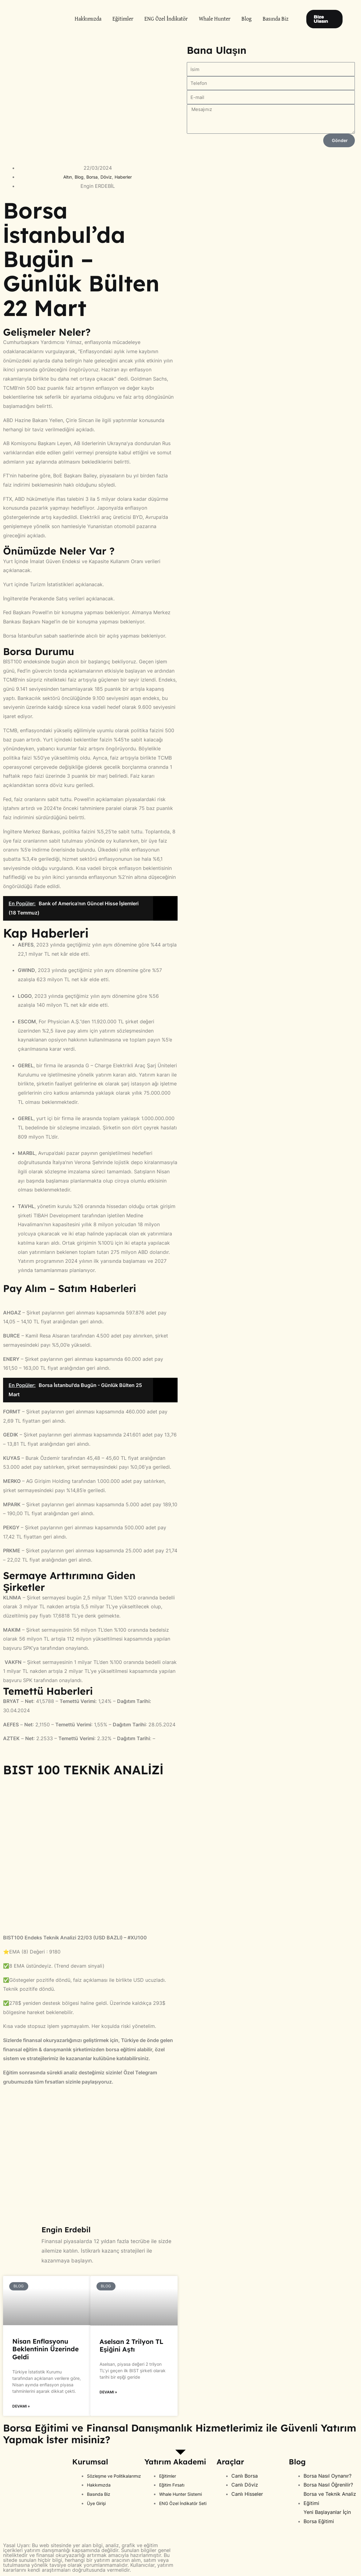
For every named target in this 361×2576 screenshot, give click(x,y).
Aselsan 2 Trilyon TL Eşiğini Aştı (131, 2345)
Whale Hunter (214, 19)
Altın (63, 177)
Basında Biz (275, 19)
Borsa (91, 177)
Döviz (107, 177)
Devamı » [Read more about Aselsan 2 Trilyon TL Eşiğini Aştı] (108, 2392)
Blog (246, 19)
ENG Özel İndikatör (166, 19)
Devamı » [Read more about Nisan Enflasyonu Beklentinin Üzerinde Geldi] (21, 2406)
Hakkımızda (88, 19)
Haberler (127, 177)
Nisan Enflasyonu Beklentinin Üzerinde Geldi (45, 2349)
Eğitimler (122, 19)
